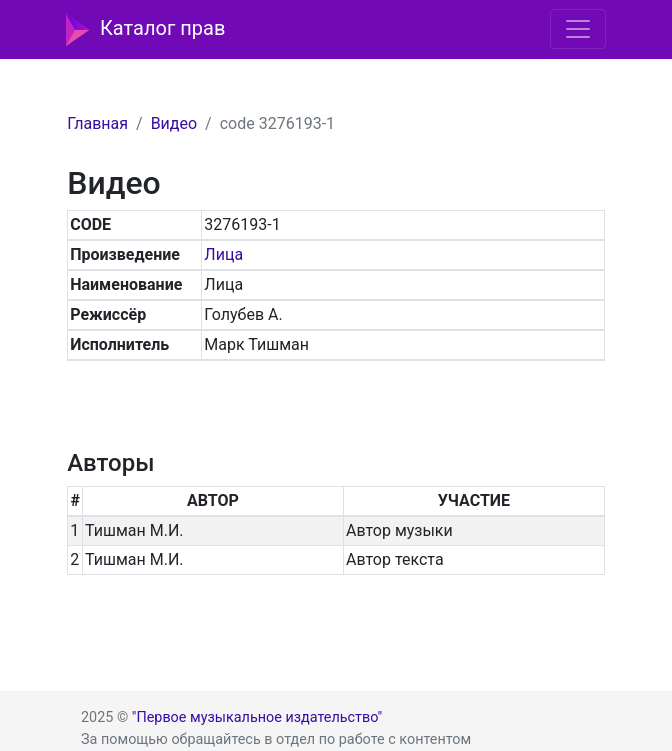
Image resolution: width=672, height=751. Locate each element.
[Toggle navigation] (578, 29)
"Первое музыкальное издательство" (257, 717)
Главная (97, 123)
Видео (174, 123)
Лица (223, 254)
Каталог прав (145, 30)
